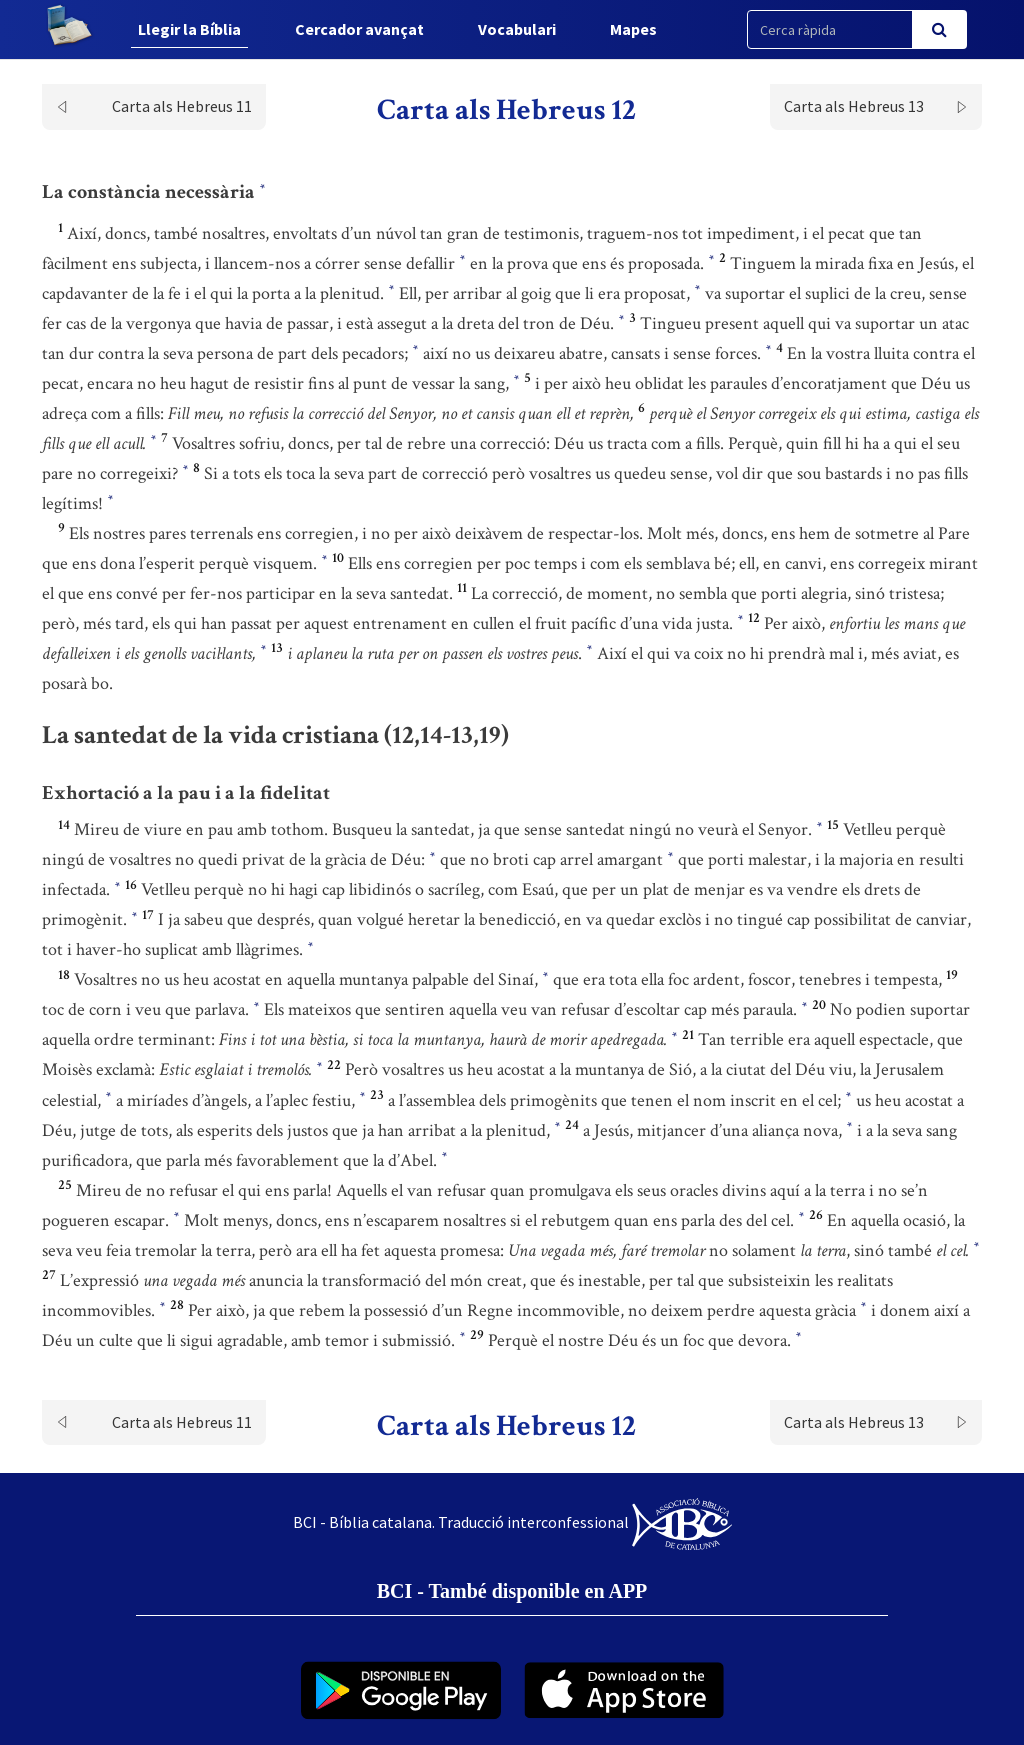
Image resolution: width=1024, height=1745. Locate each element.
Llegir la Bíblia (189, 29)
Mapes (633, 29)
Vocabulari (517, 29)
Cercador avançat (359, 29)
